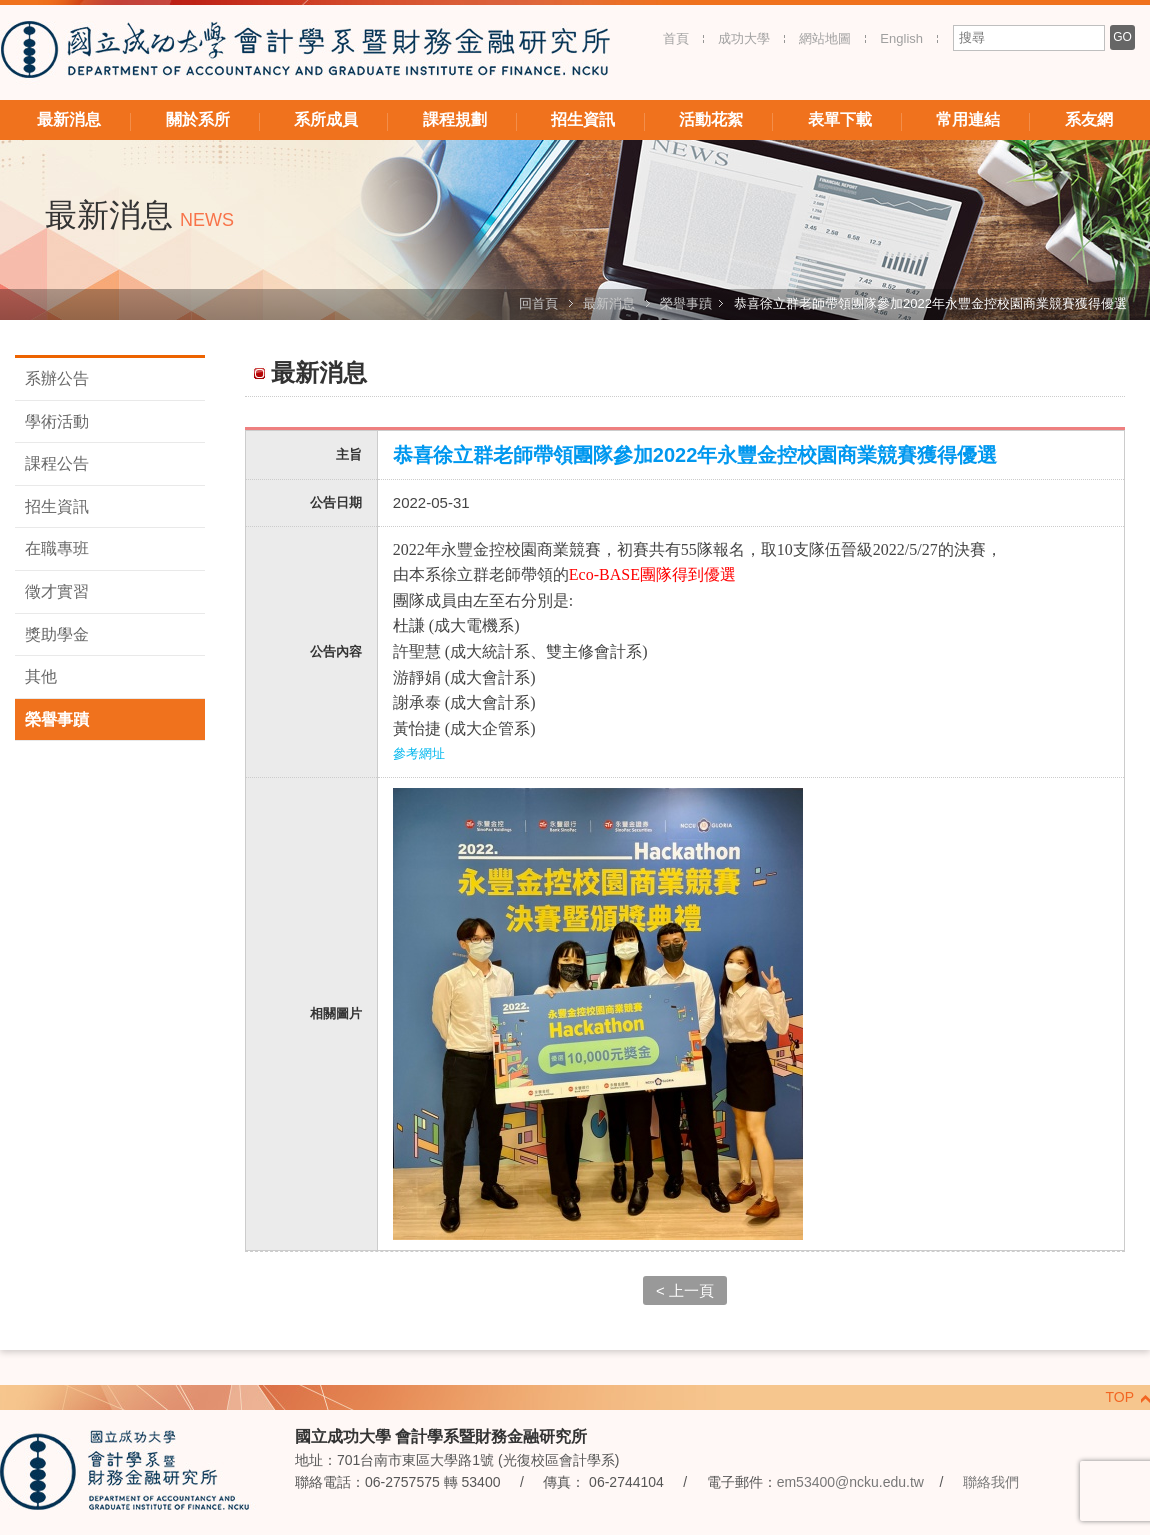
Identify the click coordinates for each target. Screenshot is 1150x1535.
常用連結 (968, 119)
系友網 (1089, 119)
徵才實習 (57, 591)
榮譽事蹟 (686, 303)
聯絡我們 (991, 1482)
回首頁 (538, 303)
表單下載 (840, 119)
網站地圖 (825, 38)
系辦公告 (57, 378)
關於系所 (198, 119)
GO (1122, 37)
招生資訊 (583, 119)
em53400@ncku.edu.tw (850, 1482)
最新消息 (69, 119)
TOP (1119, 1397)
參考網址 (419, 753)
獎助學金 (57, 634)
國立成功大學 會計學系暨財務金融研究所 (305, 52)
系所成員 (326, 119)
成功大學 (744, 38)
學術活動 (57, 421)
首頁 (676, 38)
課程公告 (57, 463)
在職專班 (57, 548)
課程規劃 (455, 119)
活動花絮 (711, 119)
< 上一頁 (685, 1290)
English (901, 38)
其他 (41, 676)
